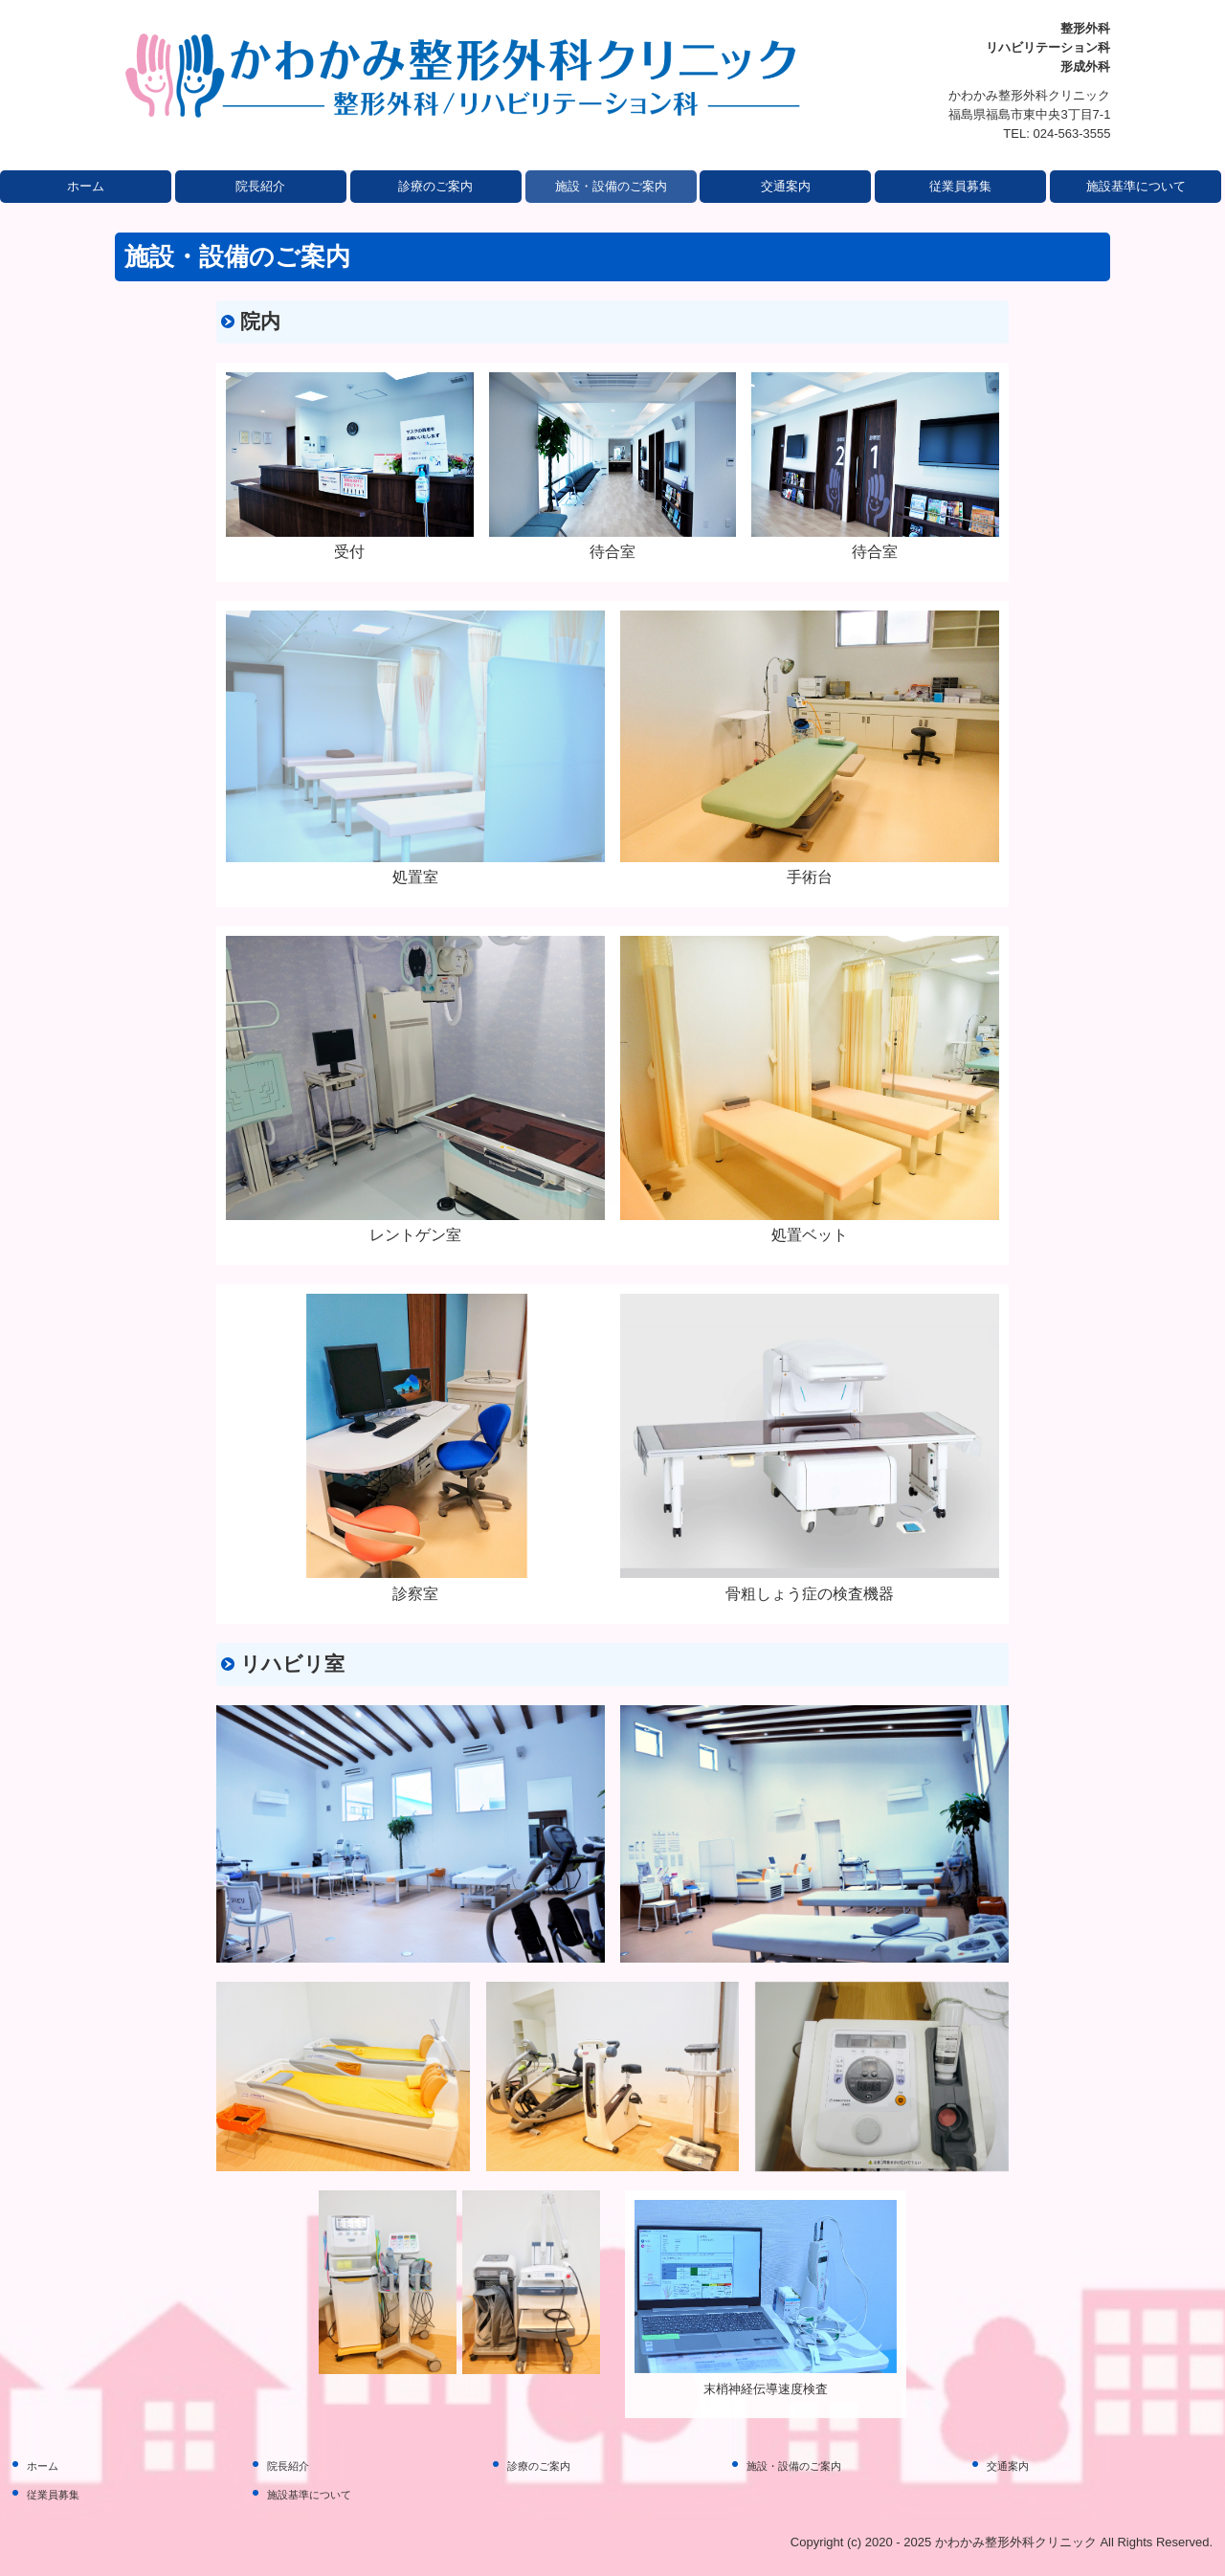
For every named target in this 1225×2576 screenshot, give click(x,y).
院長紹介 (260, 186)
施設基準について (1136, 186)
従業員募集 (960, 186)
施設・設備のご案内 (611, 186)
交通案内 (786, 186)
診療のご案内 (435, 186)
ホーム (85, 186)
